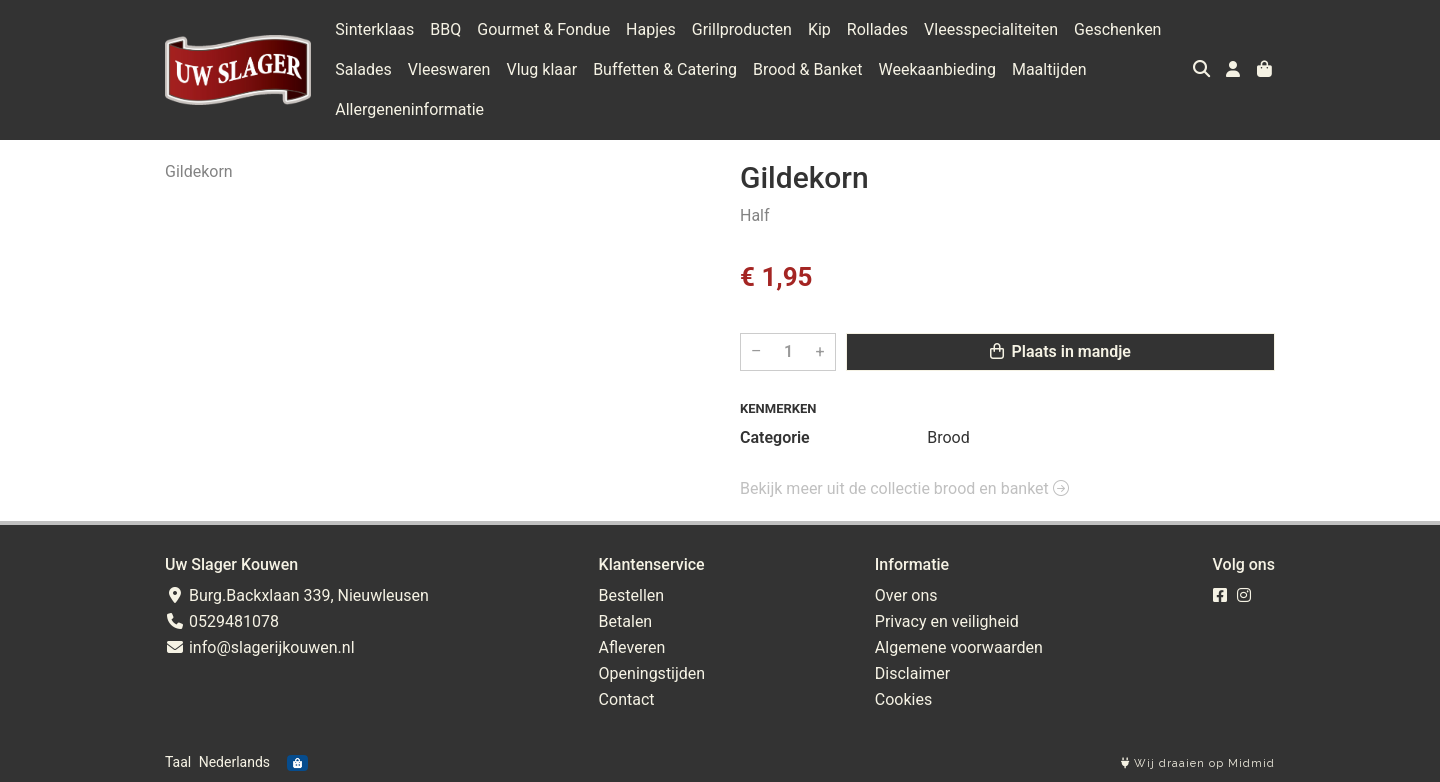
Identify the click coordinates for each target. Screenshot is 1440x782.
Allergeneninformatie (409, 109)
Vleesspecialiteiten (991, 29)
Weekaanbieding (937, 69)
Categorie (775, 437)
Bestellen (632, 595)
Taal (178, 762)
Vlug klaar (541, 69)
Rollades (877, 29)
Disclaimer (912, 673)
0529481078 (222, 621)
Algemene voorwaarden (959, 647)
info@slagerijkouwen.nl (260, 647)
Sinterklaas (374, 29)
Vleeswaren (449, 69)
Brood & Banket (808, 69)
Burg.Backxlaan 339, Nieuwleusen (297, 595)
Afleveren (632, 647)
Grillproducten (742, 29)
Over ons (906, 595)
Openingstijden (652, 673)
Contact (627, 699)
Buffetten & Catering (665, 69)
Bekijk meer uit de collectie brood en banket (904, 488)
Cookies (903, 699)
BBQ (445, 29)
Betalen (626, 621)
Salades (363, 69)
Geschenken (1117, 29)
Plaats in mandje (1060, 351)
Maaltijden (1049, 69)
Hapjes (651, 29)
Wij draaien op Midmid (1198, 763)
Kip (819, 29)
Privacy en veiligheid (947, 621)
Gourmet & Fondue (543, 29)
